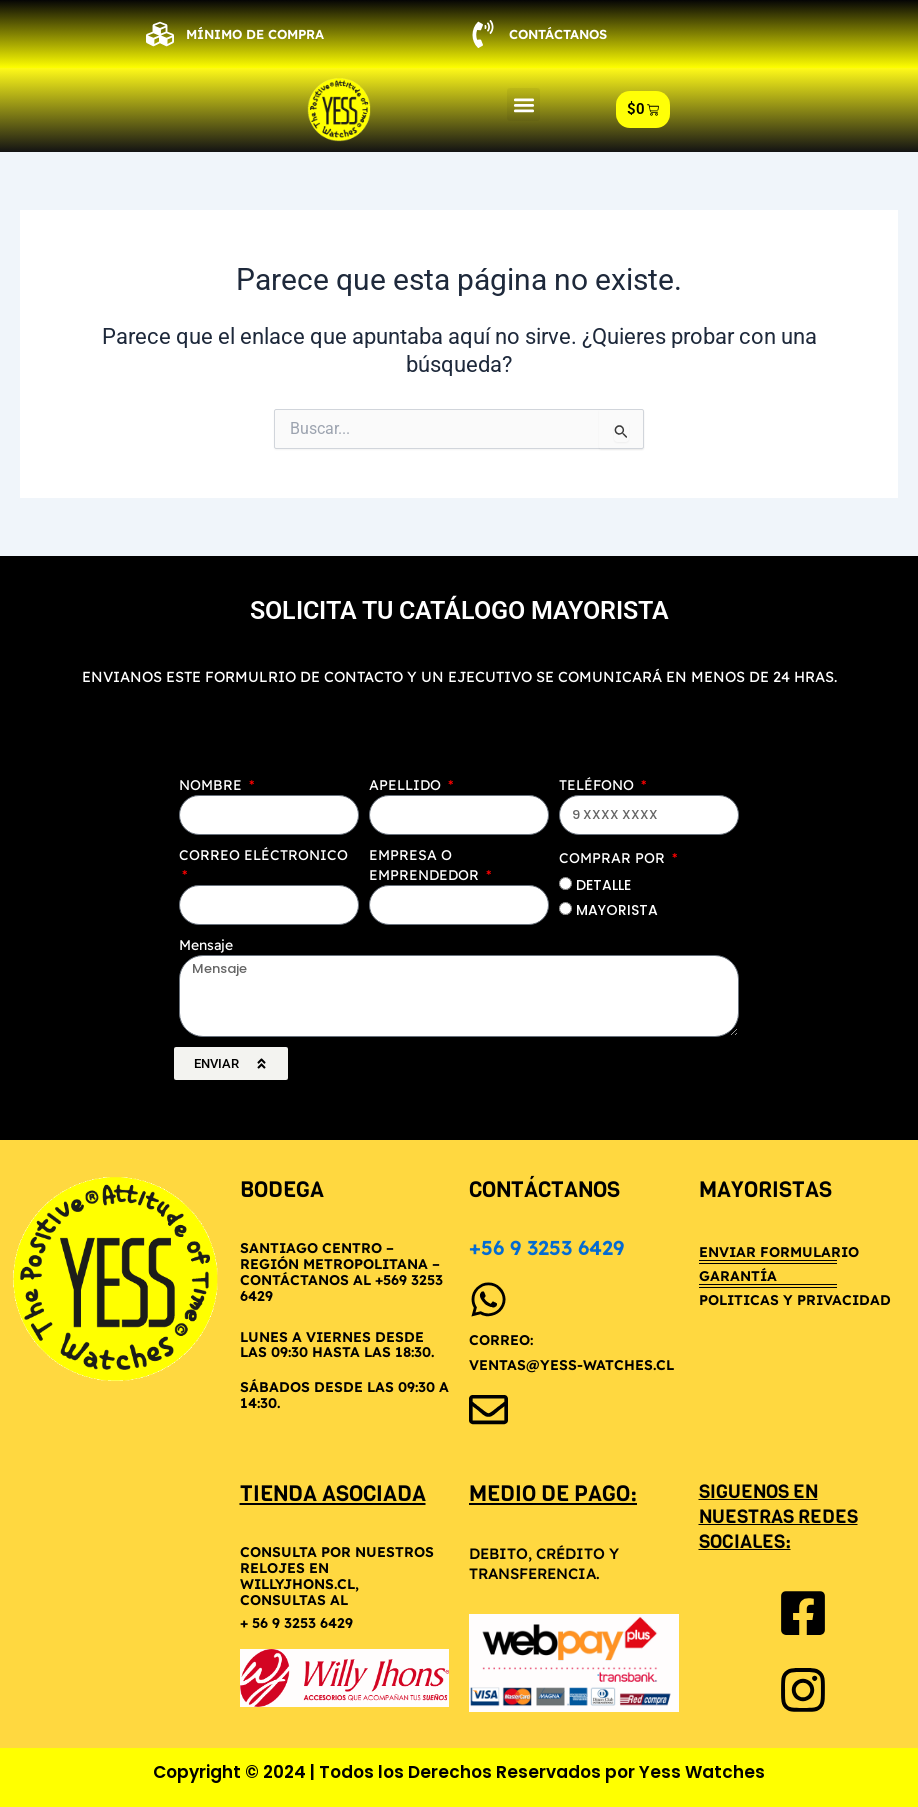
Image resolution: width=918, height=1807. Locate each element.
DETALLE (603, 885)
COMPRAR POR (614, 858)
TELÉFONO (598, 785)
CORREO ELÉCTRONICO (263, 855)
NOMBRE (212, 785)
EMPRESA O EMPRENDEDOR (426, 865)
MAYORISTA (617, 910)
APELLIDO (407, 785)
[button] (523, 104)
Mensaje (206, 945)
